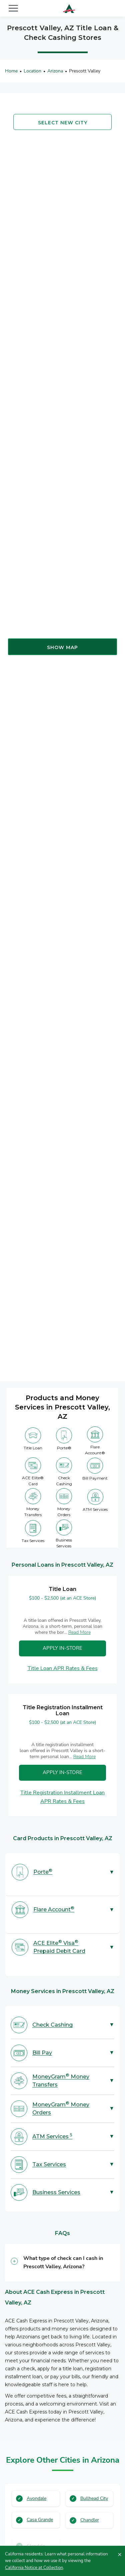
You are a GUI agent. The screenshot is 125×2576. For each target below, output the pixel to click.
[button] (62, 2262)
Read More (79, 1632)
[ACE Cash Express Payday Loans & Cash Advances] (69, 8)
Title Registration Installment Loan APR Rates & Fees (62, 1797)
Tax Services (49, 2164)
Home (11, 71)
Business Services (56, 2192)
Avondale (37, 2498)
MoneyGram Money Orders (60, 2108)
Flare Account (53, 1909)
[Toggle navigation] (13, 8)
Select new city (62, 123)
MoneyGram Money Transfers (60, 2080)
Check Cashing (52, 2025)
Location (33, 71)
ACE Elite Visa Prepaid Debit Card (59, 1946)
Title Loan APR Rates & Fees (62, 1668)
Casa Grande (40, 2520)
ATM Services (52, 2136)
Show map (62, 648)
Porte (42, 1871)
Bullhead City (94, 2498)
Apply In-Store (63, 1648)
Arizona (56, 71)
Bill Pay (42, 2053)
